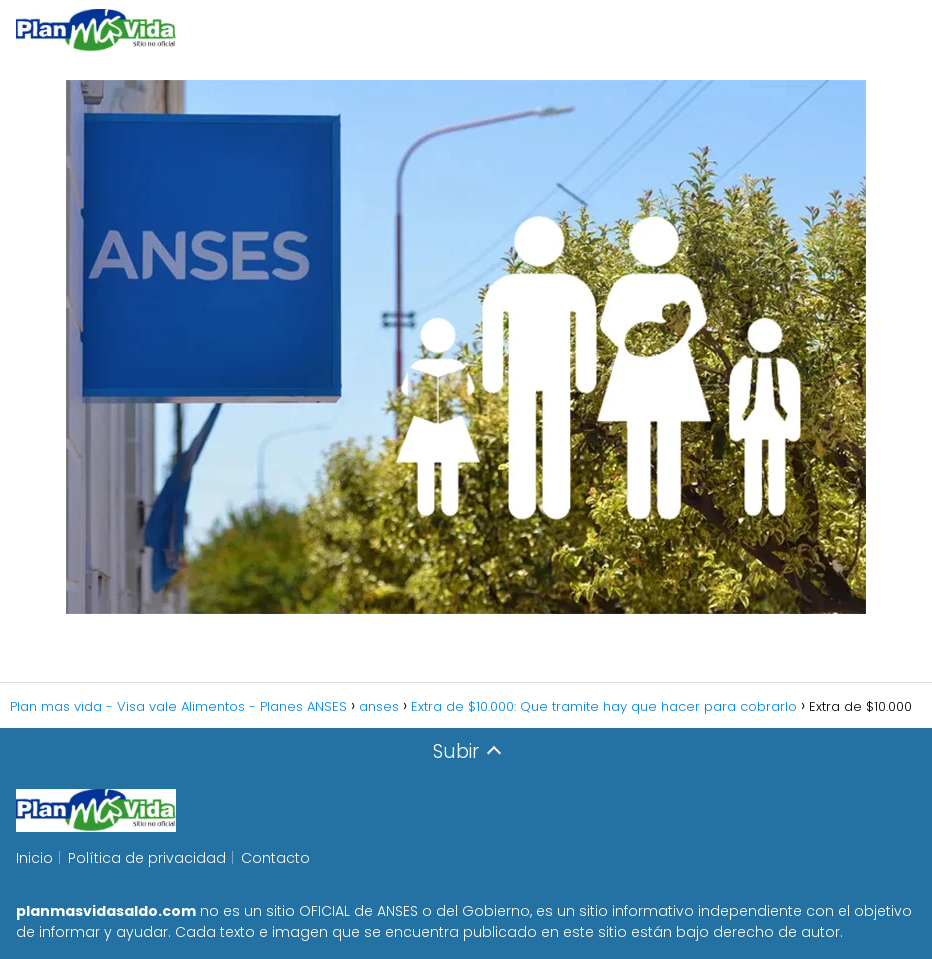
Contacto (275, 858)
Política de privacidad (147, 858)
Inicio (34, 858)
